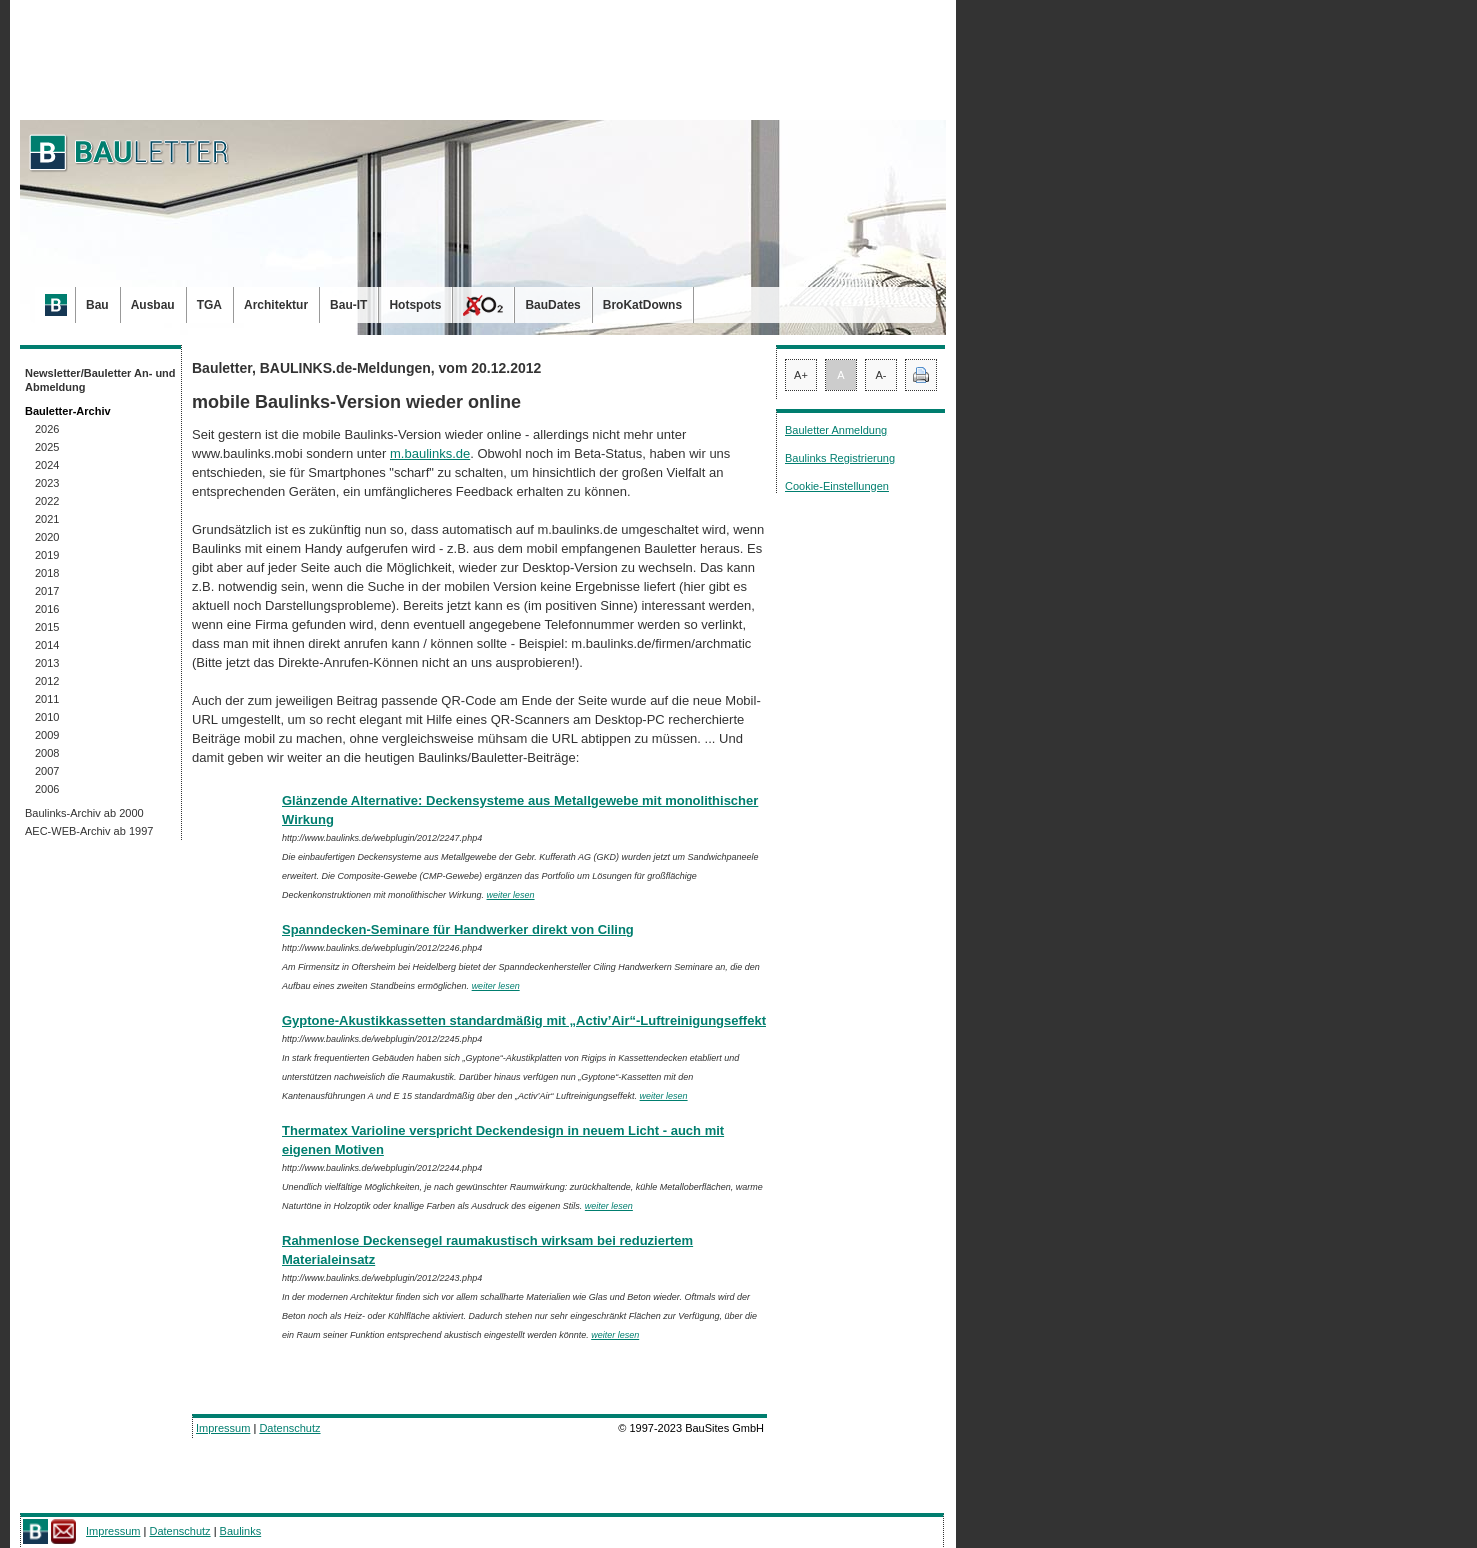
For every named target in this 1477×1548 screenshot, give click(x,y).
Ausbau (153, 305)
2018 (47, 573)
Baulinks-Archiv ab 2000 (84, 813)
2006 (47, 789)
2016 (47, 609)
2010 (47, 717)
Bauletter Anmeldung (836, 430)
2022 (47, 501)
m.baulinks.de (430, 453)
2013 (47, 663)
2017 (47, 591)
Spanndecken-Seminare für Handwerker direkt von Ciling (458, 929)
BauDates (552, 305)
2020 (47, 537)
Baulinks (241, 1531)
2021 (47, 519)
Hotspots (415, 305)
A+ (801, 375)
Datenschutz (289, 1428)
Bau (97, 305)
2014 (47, 645)
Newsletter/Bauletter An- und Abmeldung (100, 380)
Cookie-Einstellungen (837, 486)
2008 (47, 753)
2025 (47, 447)
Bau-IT (348, 305)
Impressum (223, 1428)
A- (881, 375)
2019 (47, 555)
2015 (47, 627)
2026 (47, 429)
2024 (47, 465)
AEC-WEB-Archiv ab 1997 (89, 831)
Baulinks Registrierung (840, 458)
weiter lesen (511, 895)
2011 (47, 699)
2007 (47, 771)
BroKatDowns (642, 305)
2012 (47, 681)
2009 (47, 735)
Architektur (276, 305)
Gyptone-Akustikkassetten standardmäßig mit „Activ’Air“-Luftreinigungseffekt (524, 1020)
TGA (209, 305)
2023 (47, 483)
